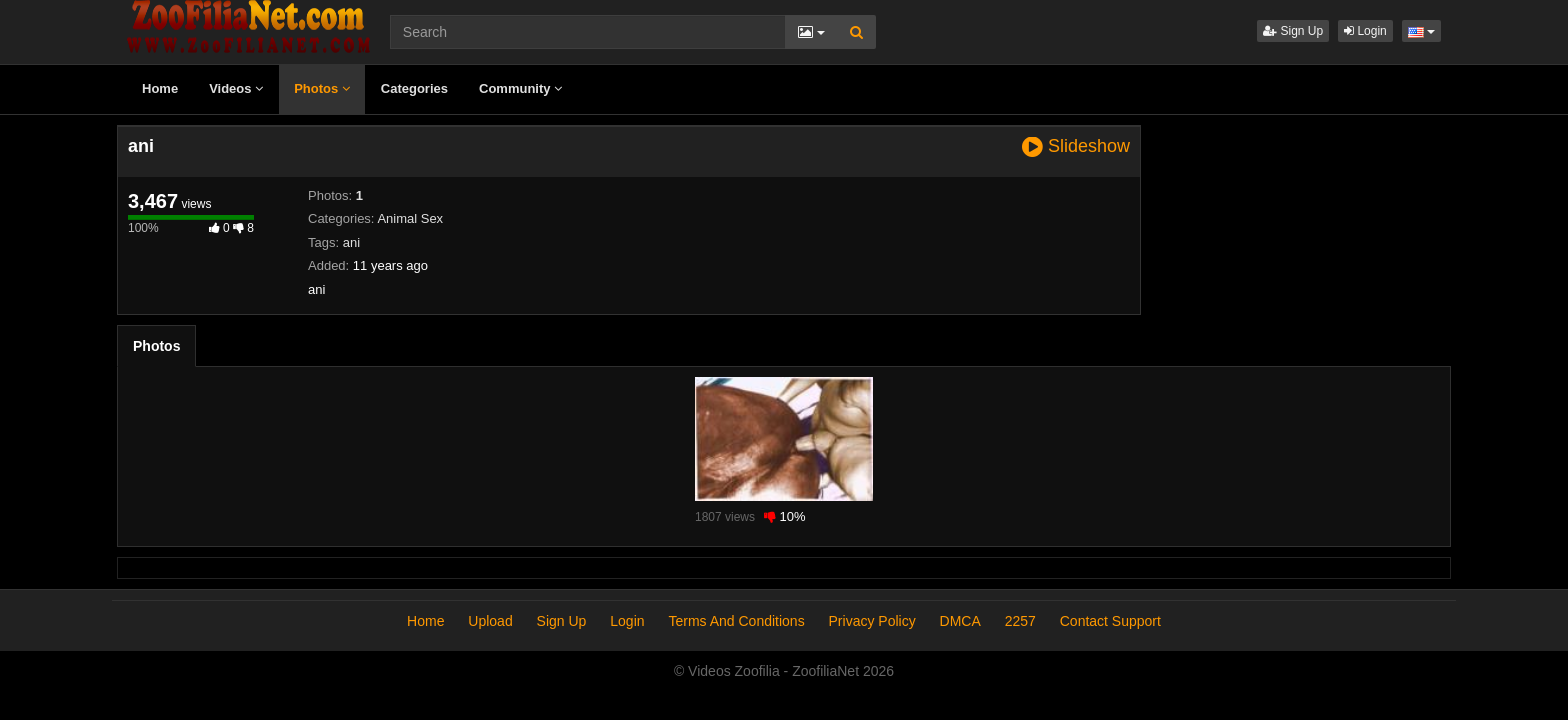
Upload (490, 621)
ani (351, 242)
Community (520, 88)
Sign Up (1293, 31)
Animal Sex (410, 218)
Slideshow (1076, 146)
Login (1365, 31)
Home (160, 88)
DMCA (960, 621)
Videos (236, 88)
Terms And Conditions (736, 621)
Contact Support (1110, 621)
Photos (322, 88)
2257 (1020, 621)
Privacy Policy (872, 621)
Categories (414, 88)
